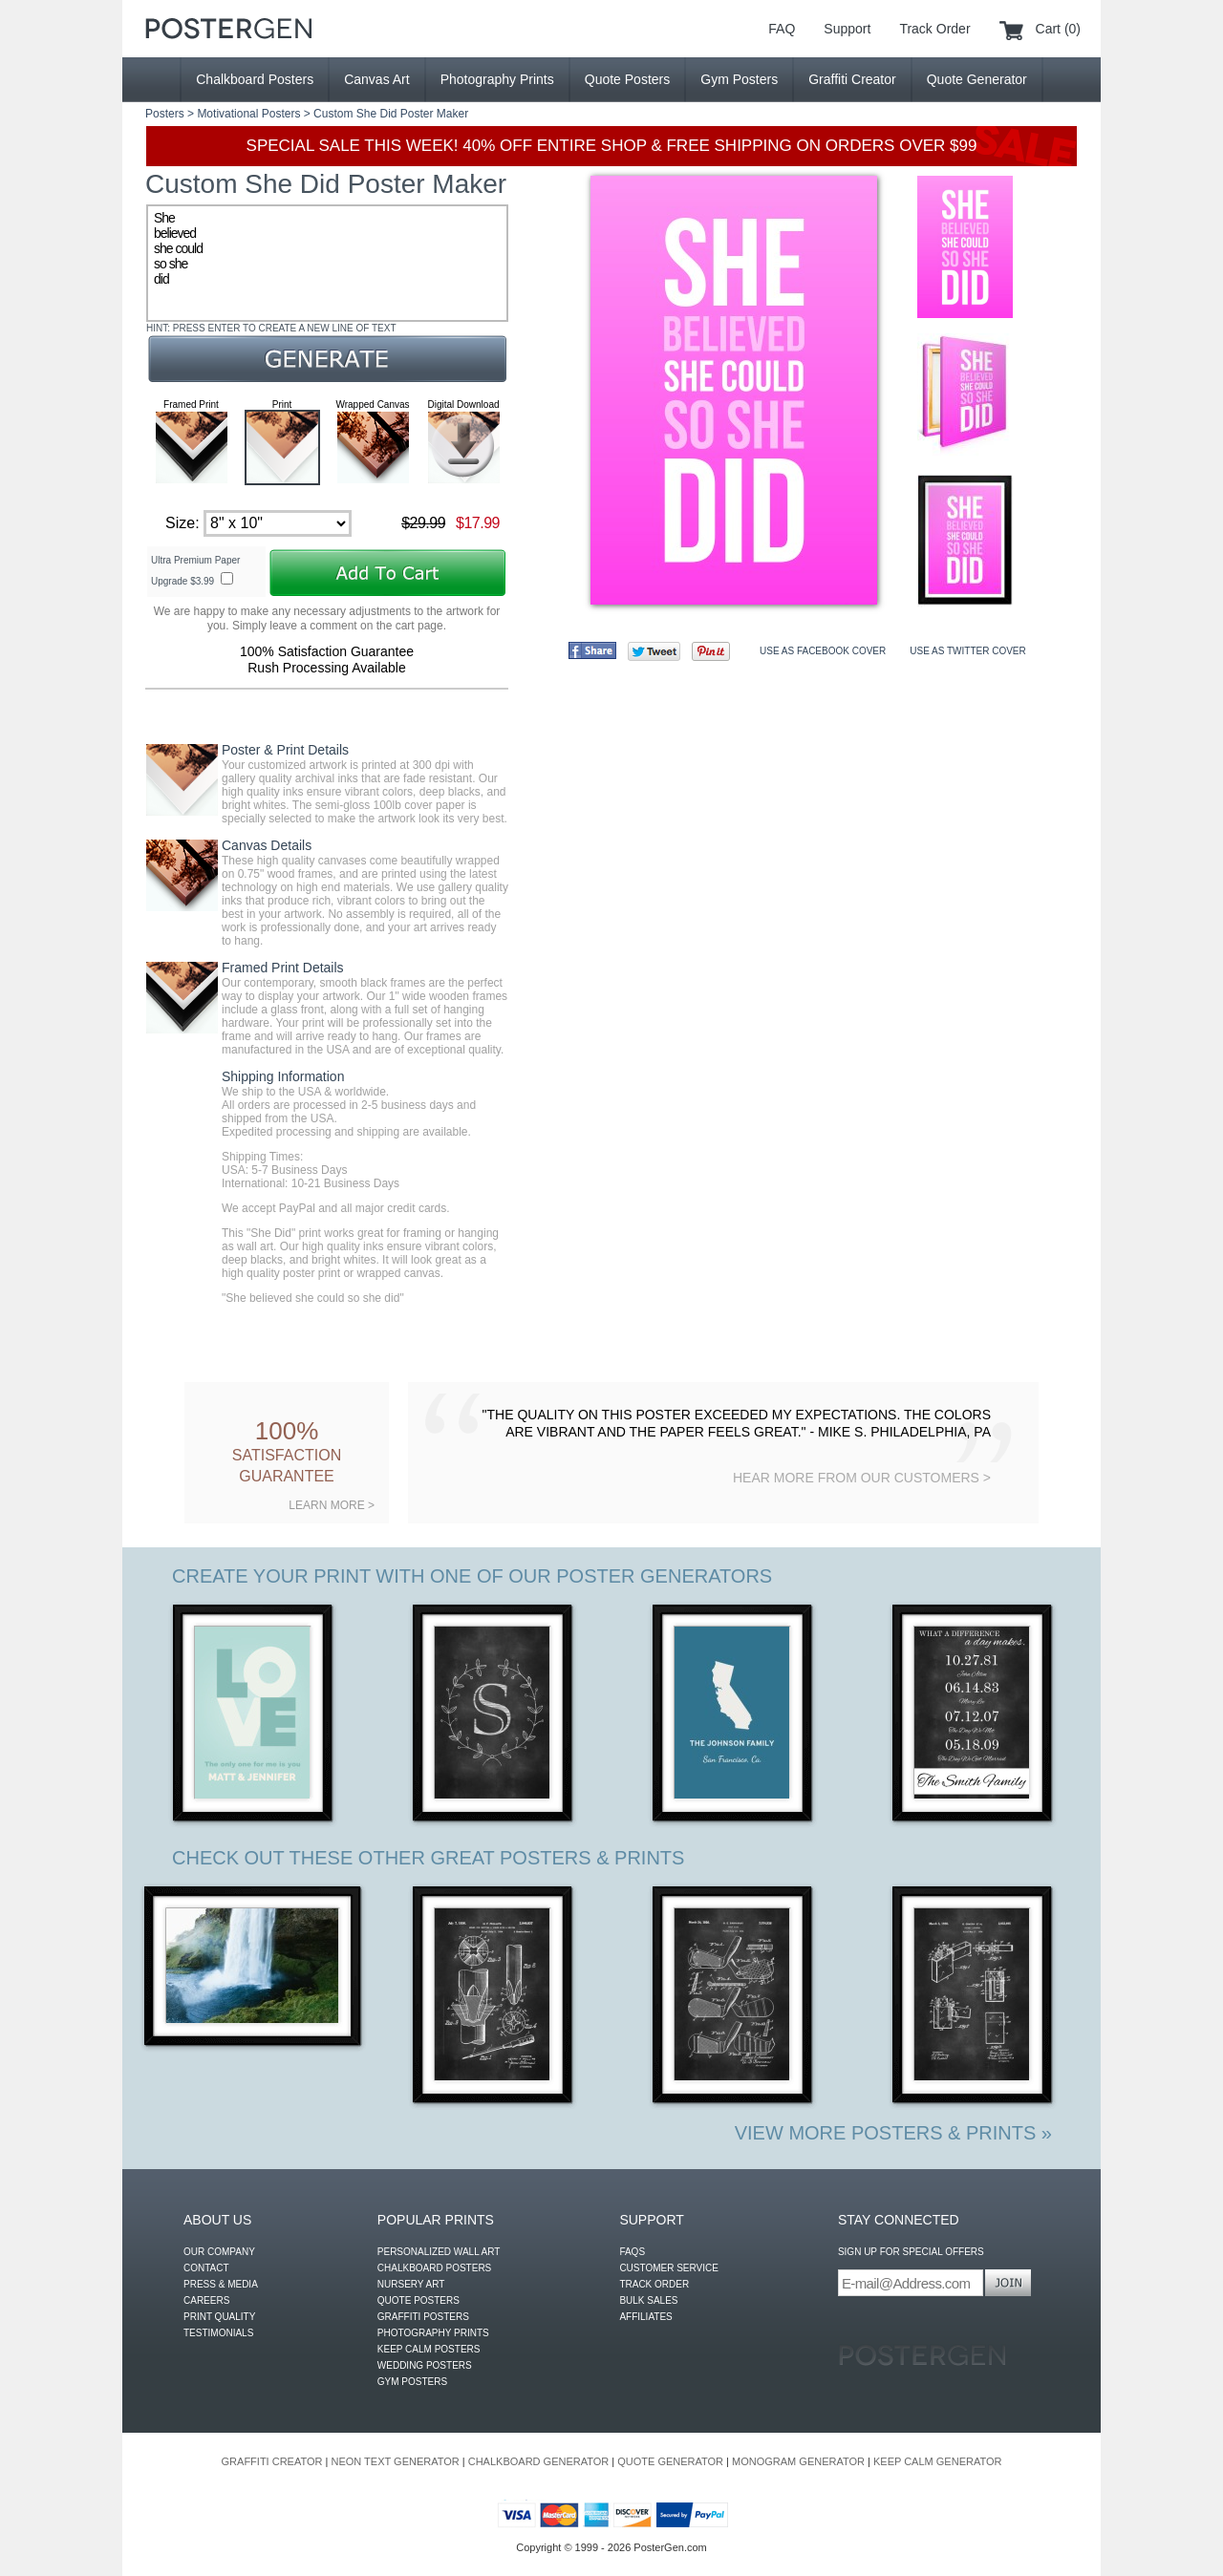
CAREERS (206, 2300)
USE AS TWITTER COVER (968, 651)
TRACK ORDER (654, 2284)
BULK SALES (648, 2300)
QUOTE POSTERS (418, 2300)
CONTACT (206, 2268)
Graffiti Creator (852, 79)
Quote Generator (977, 79)
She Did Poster (395, 113)
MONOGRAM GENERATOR (798, 2461)
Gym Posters (739, 79)
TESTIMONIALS (218, 2333)
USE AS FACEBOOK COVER (823, 651)
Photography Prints (497, 79)
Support (847, 28)
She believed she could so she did (327, 263)
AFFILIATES (645, 2316)
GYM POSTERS (412, 2381)
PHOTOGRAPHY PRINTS (433, 2333)
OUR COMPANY (219, 2251)
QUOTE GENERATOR (670, 2461)
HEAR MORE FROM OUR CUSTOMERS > (862, 1477)
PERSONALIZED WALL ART (439, 2251)
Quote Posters (628, 79)
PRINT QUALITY (219, 2316)
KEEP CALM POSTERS (429, 2349)
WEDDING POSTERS (424, 2365)
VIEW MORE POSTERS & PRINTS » (893, 2132)
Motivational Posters (248, 113)
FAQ (781, 28)
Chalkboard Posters (254, 79)
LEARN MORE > (332, 1505)
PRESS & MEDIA (220, 2284)
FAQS (632, 2251)
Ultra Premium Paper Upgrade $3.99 (195, 570)
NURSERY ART (411, 2284)
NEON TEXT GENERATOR (395, 2461)
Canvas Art (376, 79)
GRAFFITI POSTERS (423, 2316)
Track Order (934, 28)
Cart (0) (1058, 28)
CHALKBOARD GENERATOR (539, 2461)
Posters (164, 113)
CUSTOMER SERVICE (669, 2268)
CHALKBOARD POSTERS (434, 2268)
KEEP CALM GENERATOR (937, 2461)
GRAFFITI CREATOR (272, 2461)
